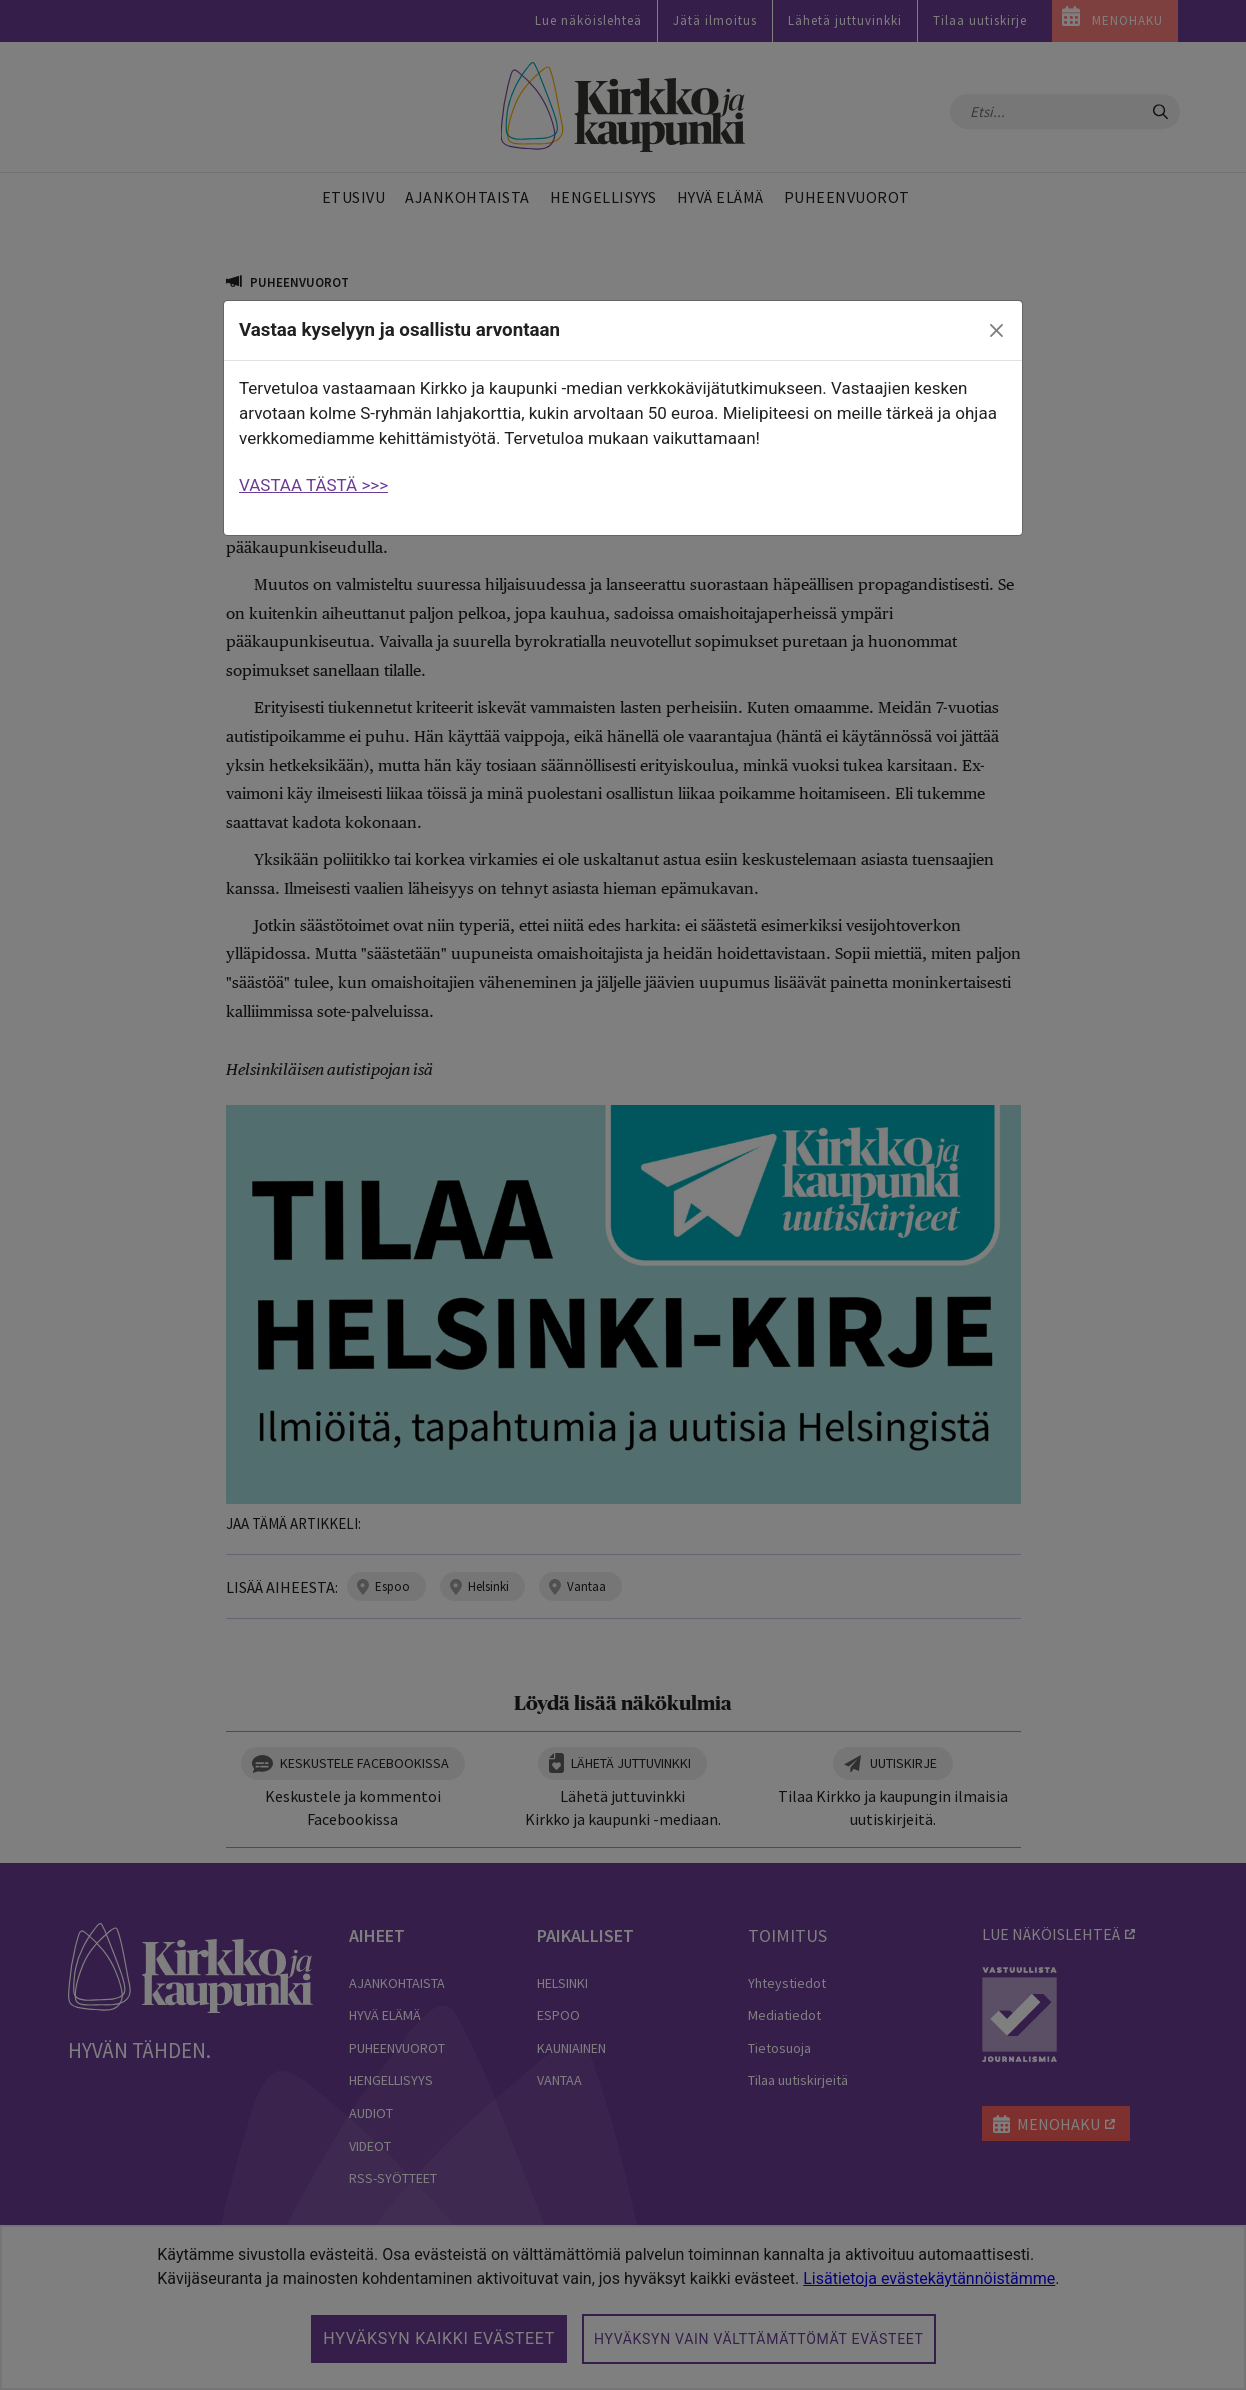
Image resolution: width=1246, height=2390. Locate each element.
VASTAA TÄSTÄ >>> (313, 485)
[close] (997, 331)
